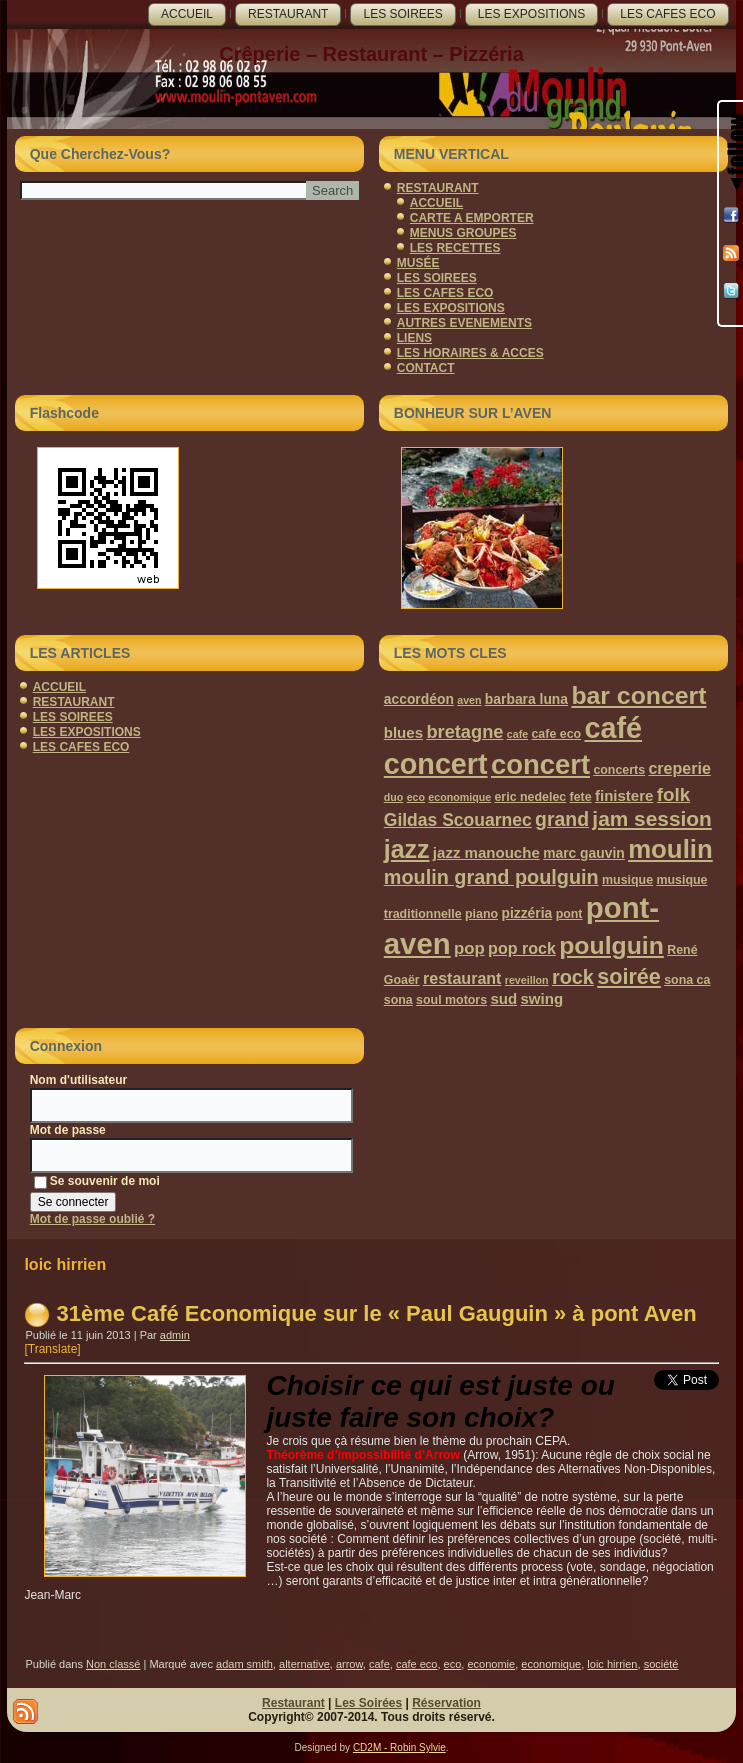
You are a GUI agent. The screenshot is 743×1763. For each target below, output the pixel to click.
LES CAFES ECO (667, 14)
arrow (349, 1664)
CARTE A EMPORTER (472, 218)
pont (569, 914)
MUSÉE (418, 263)
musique (627, 880)
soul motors (451, 1000)
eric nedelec (530, 797)
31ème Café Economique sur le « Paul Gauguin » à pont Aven (376, 1313)
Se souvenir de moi (97, 1181)
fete (581, 797)
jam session (651, 818)
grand (562, 819)
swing (542, 998)
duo (394, 797)
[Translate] (52, 1349)
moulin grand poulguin (491, 877)
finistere (624, 795)
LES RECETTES (455, 248)
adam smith (244, 1664)
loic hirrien (612, 1664)
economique (459, 797)
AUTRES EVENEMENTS (464, 323)
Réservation (446, 1703)
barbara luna (526, 699)
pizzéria (526, 913)
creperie (679, 768)
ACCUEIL (187, 14)
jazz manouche (486, 852)
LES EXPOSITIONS (531, 14)
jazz (407, 849)
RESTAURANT (288, 14)
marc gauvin (584, 853)
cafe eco (556, 734)
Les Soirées (368, 1703)
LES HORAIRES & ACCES (470, 353)
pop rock (522, 948)
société (661, 1664)
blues (403, 732)
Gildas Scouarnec (458, 820)
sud (503, 998)
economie (491, 1664)
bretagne (464, 731)
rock (573, 977)
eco (416, 797)
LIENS (414, 338)
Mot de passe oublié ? (92, 1219)
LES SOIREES (402, 14)
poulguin (611, 945)
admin (175, 1335)
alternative (304, 1664)
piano (481, 914)
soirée (629, 976)
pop (469, 948)
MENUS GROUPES (463, 233)
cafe (517, 734)
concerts (619, 770)
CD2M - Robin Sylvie (399, 1747)
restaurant (462, 978)
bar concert (638, 695)
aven (469, 700)
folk (673, 794)
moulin (670, 849)
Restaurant (293, 1703)
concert (540, 764)
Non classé (113, 1664)
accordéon (419, 699)
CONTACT (426, 368)
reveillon (527, 980)
